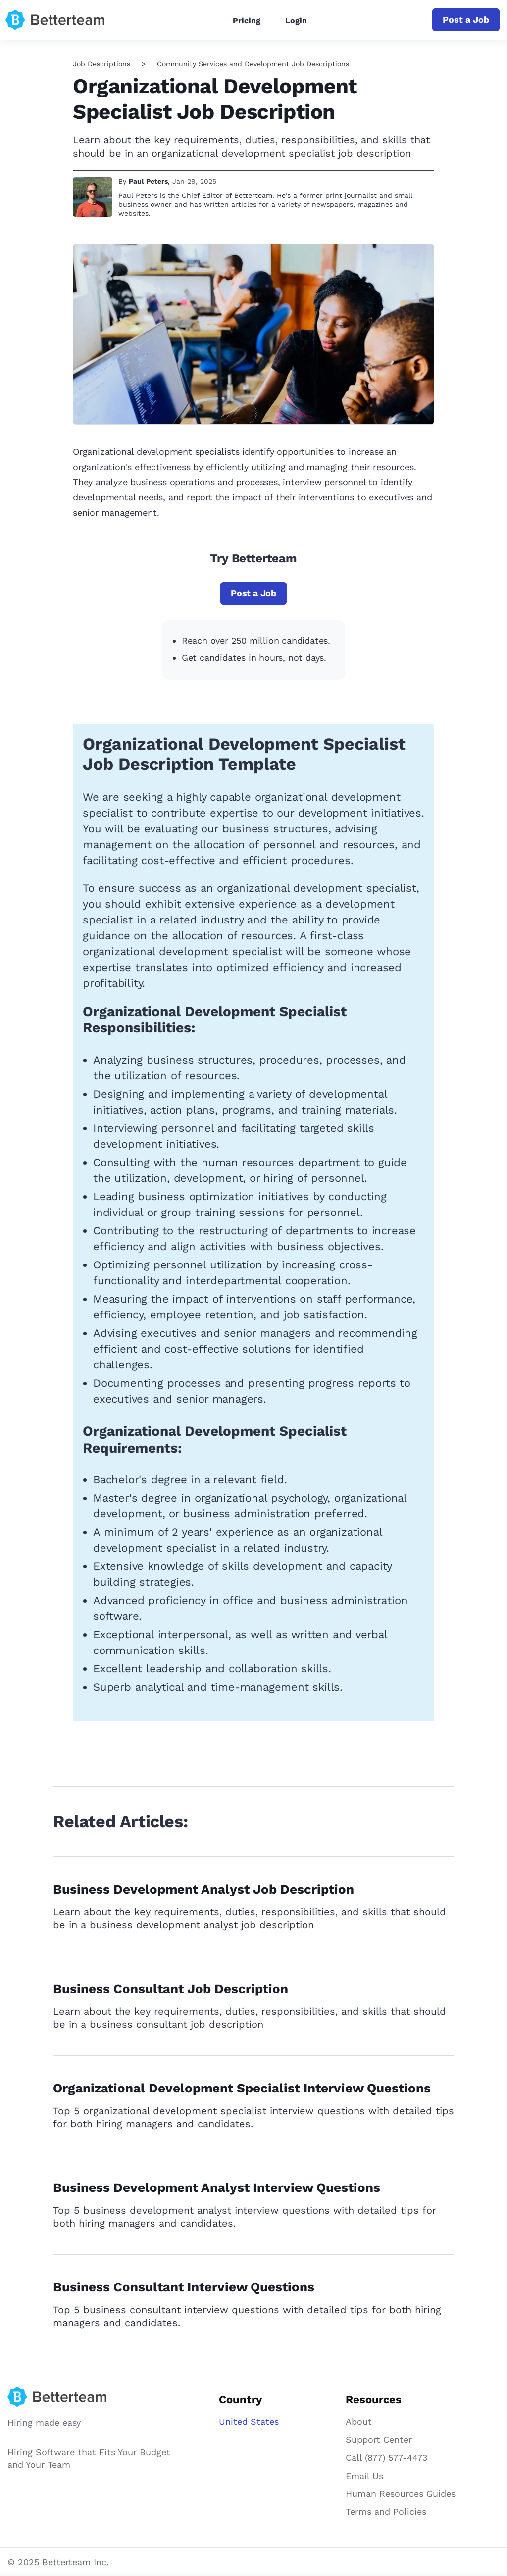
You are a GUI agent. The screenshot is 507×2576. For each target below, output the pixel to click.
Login (296, 20)
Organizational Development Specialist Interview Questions (242, 2088)
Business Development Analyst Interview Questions (216, 2187)
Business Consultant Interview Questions (183, 2287)
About (359, 2421)
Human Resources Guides (401, 2493)
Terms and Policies (386, 2511)
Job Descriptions (101, 64)
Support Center (379, 2439)
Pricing (246, 20)
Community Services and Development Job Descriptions (253, 64)
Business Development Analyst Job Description (203, 1889)
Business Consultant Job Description (170, 1988)
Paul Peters (148, 181)
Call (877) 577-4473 (387, 2457)
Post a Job (466, 19)
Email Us (364, 2476)
